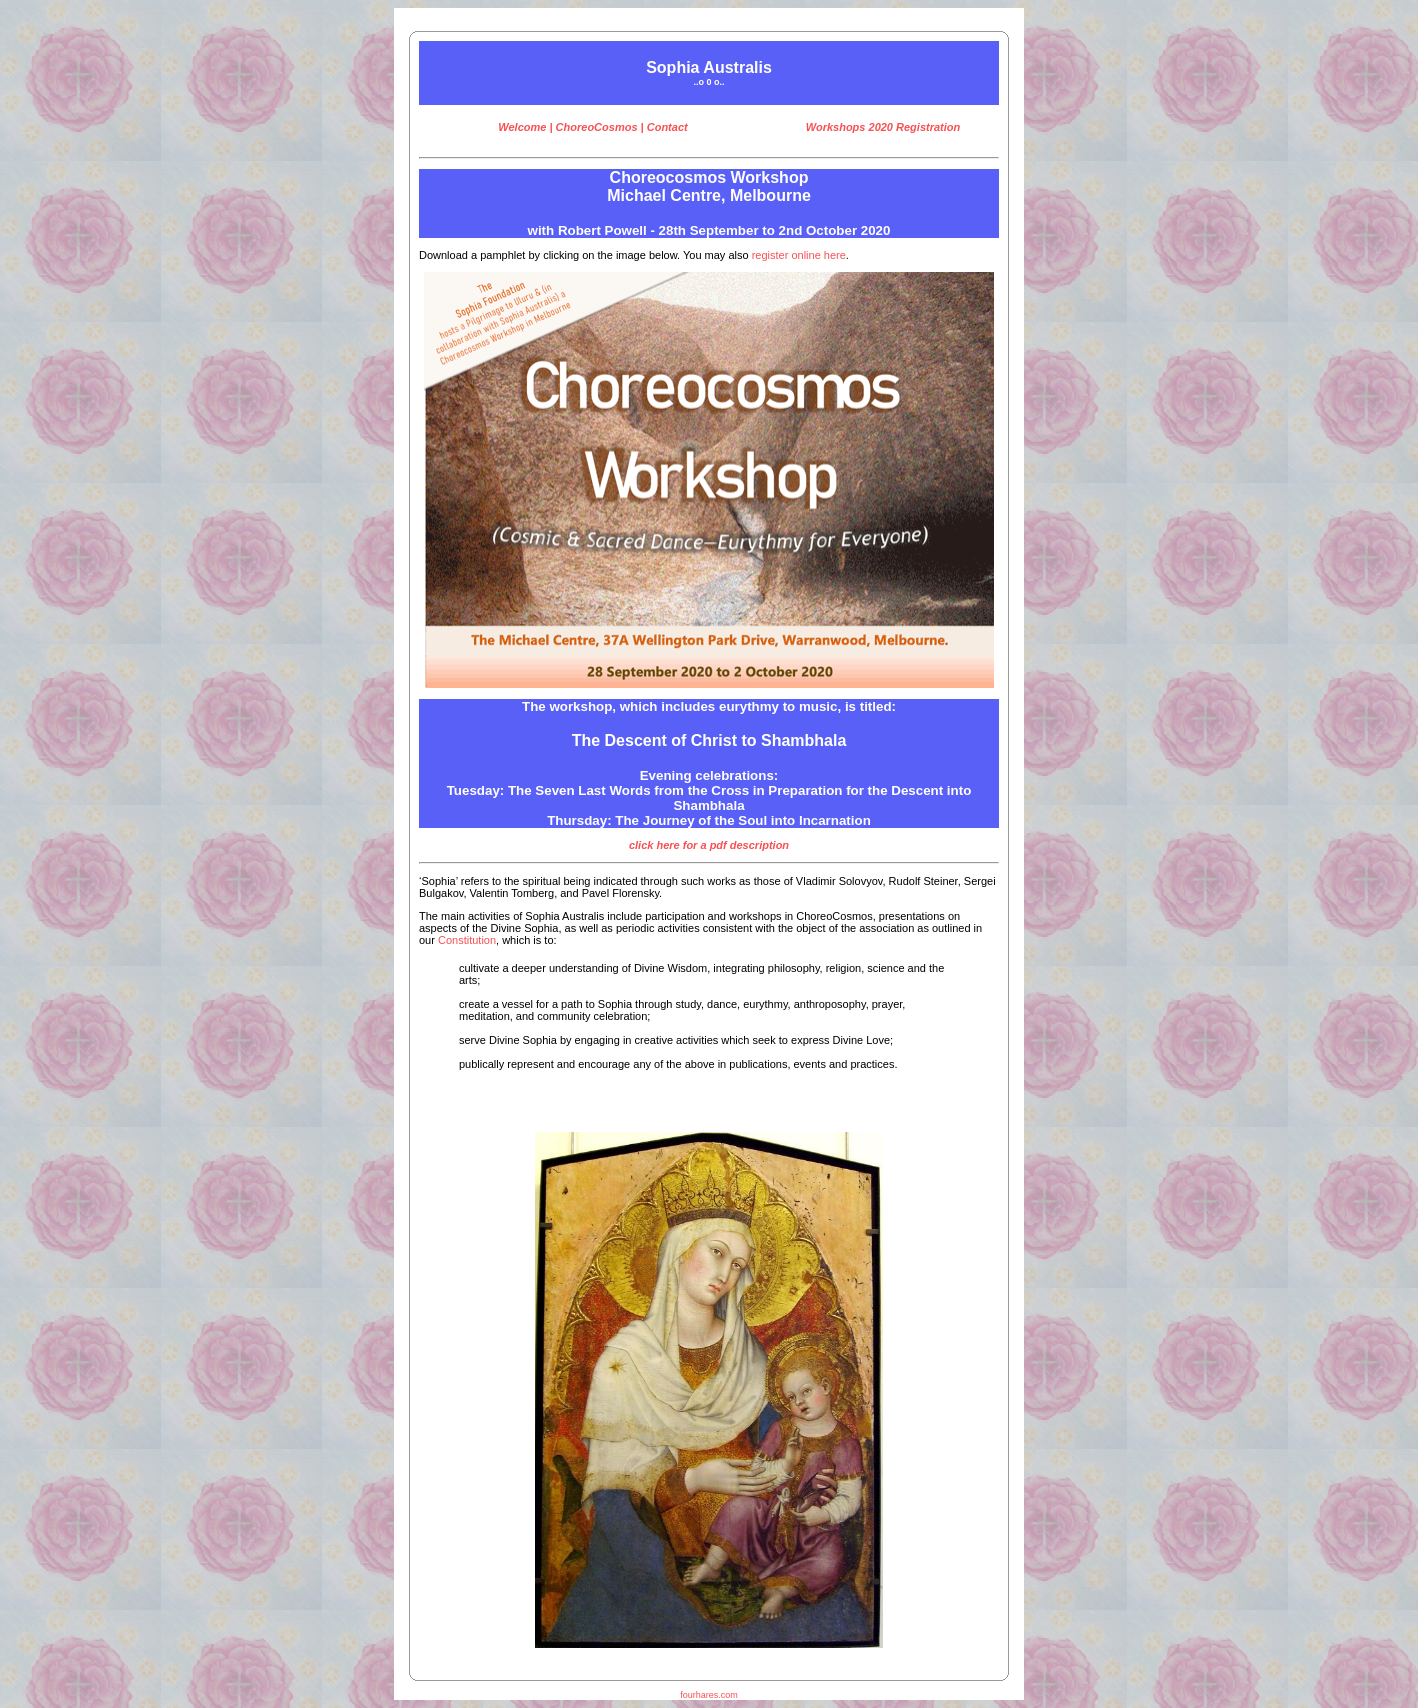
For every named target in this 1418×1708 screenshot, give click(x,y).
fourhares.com (709, 1695)
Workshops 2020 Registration (883, 127)
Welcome (522, 127)
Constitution (467, 940)
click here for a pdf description (709, 845)
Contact (667, 127)
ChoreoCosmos (597, 127)
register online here (799, 255)
